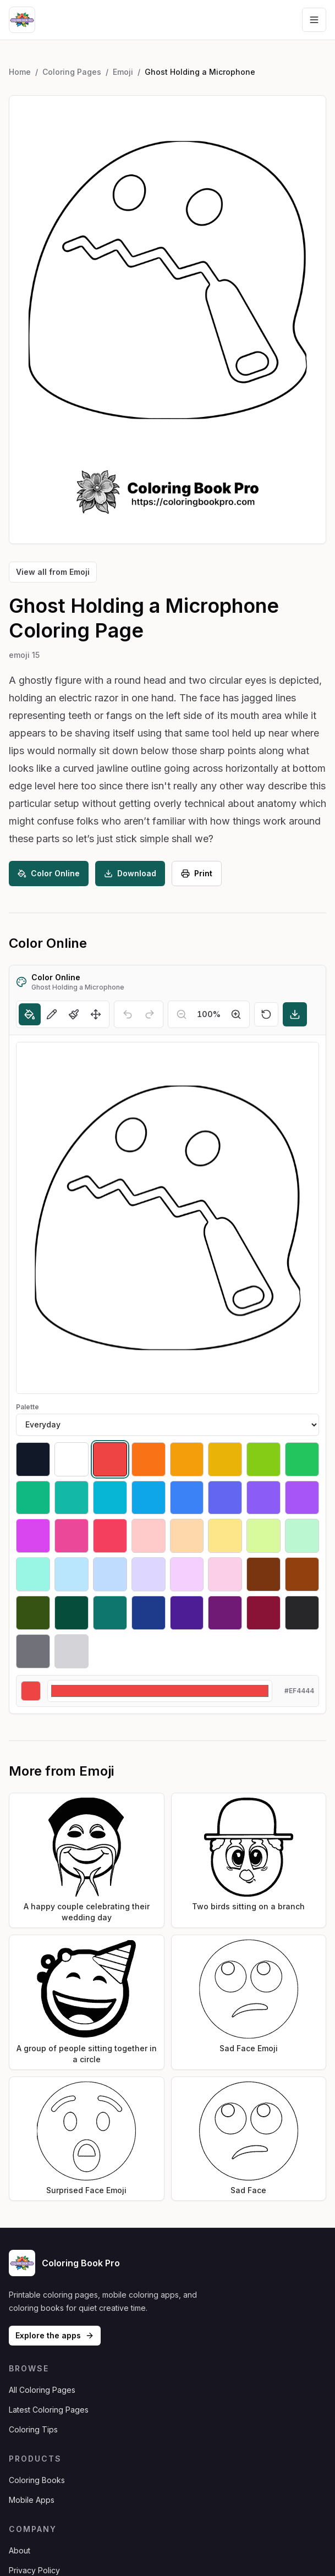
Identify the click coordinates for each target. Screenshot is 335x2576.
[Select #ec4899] (71, 1536)
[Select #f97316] (148, 1459)
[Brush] (74, 1014)
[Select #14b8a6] (71, 1498)
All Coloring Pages (42, 2389)
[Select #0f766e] (110, 1613)
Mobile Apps (31, 2499)
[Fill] (30, 1014)
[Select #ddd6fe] (148, 1574)
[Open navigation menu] (314, 20)
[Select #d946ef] (33, 1536)
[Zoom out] (182, 1014)
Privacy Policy (34, 2570)
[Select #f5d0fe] (187, 1574)
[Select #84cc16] (263, 1459)
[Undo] (128, 1014)
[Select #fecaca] (148, 1536)
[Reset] (266, 1014)
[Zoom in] (236, 1014)
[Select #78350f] (263, 1574)
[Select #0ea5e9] (148, 1498)
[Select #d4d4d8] (71, 1651)
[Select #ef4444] (110, 1459)
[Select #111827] (33, 1459)
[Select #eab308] (225, 1459)
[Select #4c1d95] (187, 1613)
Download (130, 873)
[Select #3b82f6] (187, 1498)
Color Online (49, 873)
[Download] (295, 1014)
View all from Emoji (53, 571)
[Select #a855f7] (302, 1498)
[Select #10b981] (33, 1498)
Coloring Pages (71, 71)
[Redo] (150, 1014)
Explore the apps (54, 2335)
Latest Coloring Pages (49, 2409)
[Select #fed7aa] (187, 1536)
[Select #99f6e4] (33, 1574)
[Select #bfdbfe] (110, 1574)
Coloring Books (37, 2480)
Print (196, 873)
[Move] (96, 1014)
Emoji (123, 71)
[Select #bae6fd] (71, 1574)
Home (20, 71)
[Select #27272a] (302, 1613)
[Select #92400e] (302, 1574)
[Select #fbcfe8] (225, 1574)
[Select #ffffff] (71, 1459)
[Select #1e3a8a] (148, 1613)
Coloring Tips (33, 2429)
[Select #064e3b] (71, 1613)
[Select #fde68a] (225, 1536)
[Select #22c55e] (302, 1459)
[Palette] (167, 1425)
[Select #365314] (33, 1613)
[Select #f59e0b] (187, 1459)
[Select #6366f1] (225, 1498)
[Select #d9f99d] (263, 1536)
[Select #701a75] (225, 1613)
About (19, 2550)
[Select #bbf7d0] (302, 1536)
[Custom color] (159, 1691)
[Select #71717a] (33, 1651)
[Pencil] (52, 1014)
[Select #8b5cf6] (263, 1498)
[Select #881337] (263, 1613)
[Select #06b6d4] (110, 1498)
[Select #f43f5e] (110, 1536)
